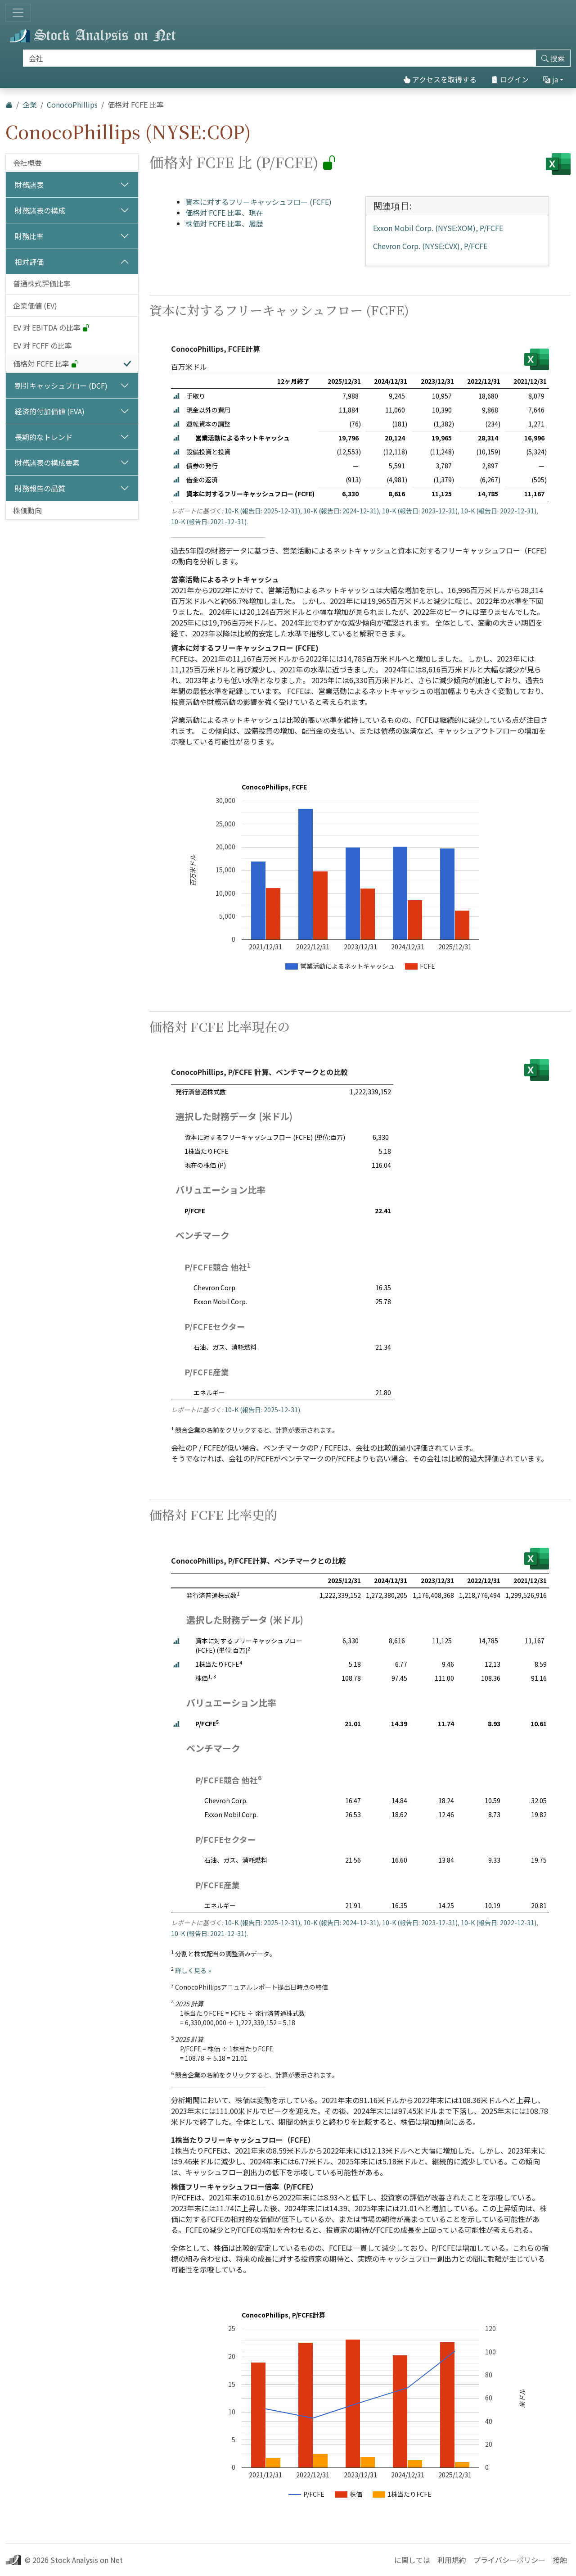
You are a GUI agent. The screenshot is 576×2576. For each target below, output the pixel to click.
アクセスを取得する (440, 79)
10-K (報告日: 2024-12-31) (341, 510)
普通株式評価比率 (42, 283)
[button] (176, 396)
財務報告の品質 (40, 488)
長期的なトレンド (43, 436)
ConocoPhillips (72, 104)
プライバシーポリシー (509, 2559)
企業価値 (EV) (35, 305)
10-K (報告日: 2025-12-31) (262, 510)
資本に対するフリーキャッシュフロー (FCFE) (258, 201)
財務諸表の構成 (40, 210)
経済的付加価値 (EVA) (50, 411)
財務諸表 (29, 184)
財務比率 (29, 236)
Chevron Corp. (215, 1287)
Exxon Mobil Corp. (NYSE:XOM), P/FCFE (438, 227)
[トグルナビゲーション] (18, 13)
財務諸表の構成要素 (47, 462)
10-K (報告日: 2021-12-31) (209, 521)
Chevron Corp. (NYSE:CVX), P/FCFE (430, 245)
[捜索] (279, 58)
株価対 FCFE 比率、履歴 (224, 223)
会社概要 (27, 162)
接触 (560, 2559)
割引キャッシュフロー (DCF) (61, 385)
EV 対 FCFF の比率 (42, 345)
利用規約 (451, 2559)
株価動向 (27, 510)
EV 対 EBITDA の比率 (51, 327)
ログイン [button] (510, 79)
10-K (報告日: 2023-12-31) (420, 510)
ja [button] (550, 79)
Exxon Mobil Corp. (220, 1301)
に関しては (412, 2559)
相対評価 (29, 261)
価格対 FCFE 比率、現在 (224, 212)
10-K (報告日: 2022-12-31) (498, 510)
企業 (29, 104)
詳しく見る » (193, 1970)
